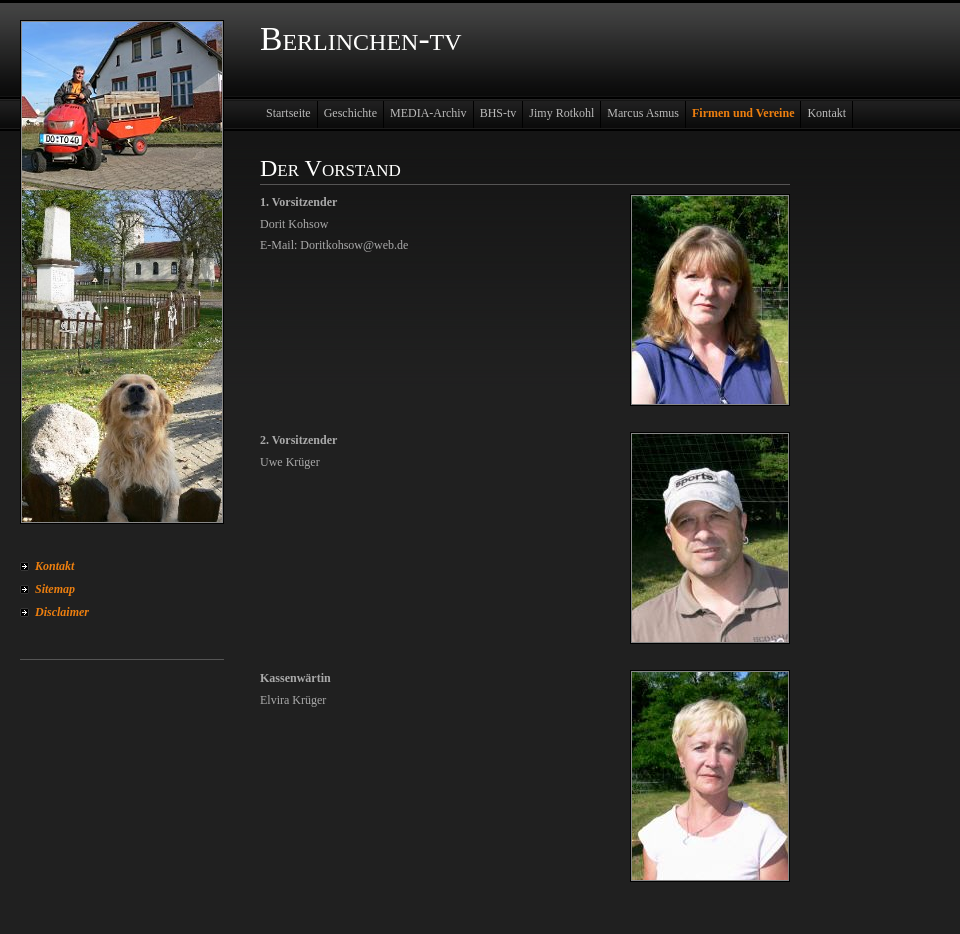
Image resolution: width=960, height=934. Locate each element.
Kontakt (54, 566)
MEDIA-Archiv (428, 113)
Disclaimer (62, 612)
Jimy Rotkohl (561, 113)
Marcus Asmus (643, 113)
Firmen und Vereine (743, 113)
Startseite (288, 113)
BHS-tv (498, 113)
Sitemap (55, 589)
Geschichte (350, 113)
